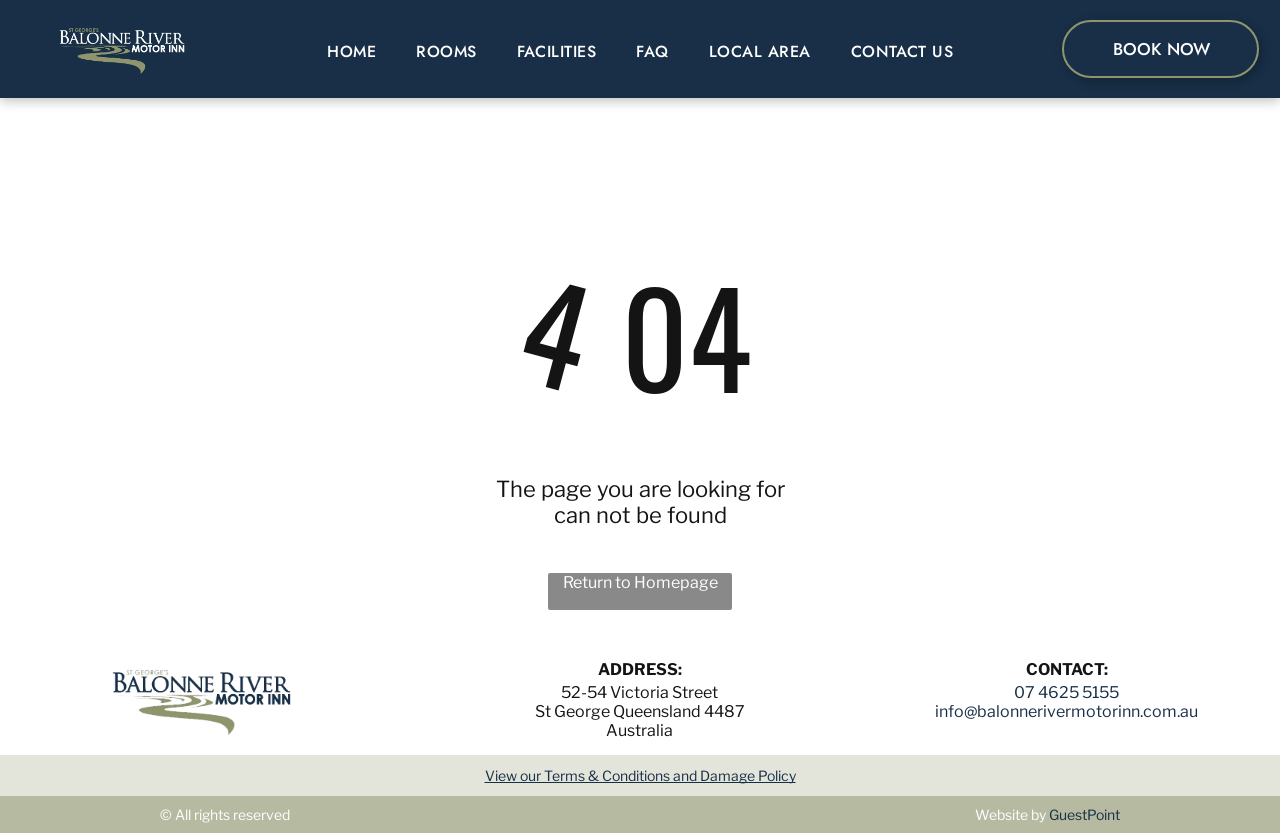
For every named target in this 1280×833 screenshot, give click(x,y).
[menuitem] (351, 51)
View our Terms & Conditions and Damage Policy (640, 775)
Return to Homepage (640, 582)
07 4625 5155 (1066, 692)
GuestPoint (1084, 814)
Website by (1010, 814)
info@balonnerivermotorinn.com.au (1066, 711)
